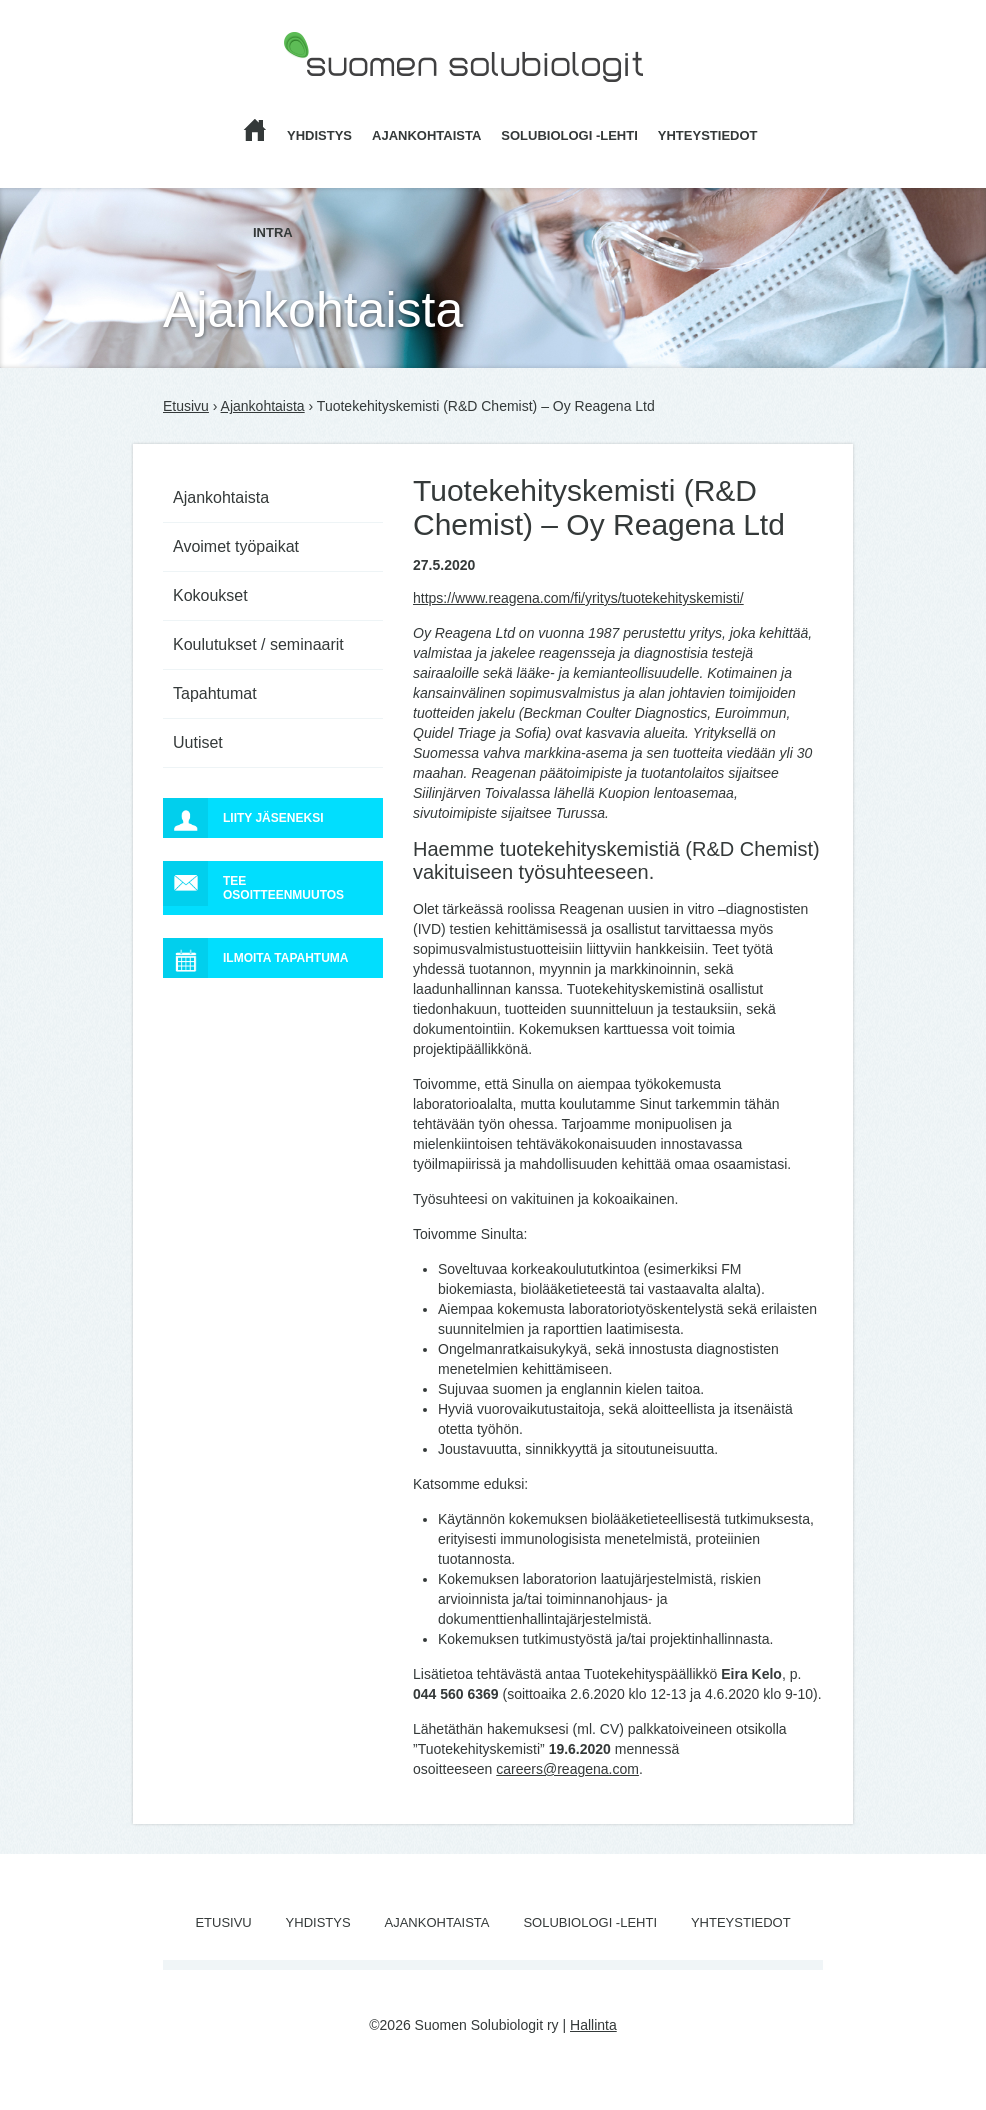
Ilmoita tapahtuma (256, 958)
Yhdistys (319, 135)
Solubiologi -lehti (569, 135)
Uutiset (198, 742)
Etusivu (186, 406)
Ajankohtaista (426, 135)
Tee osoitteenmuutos (253, 883)
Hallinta (593, 2025)
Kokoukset (210, 595)
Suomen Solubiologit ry (355, 95)
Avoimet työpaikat (236, 546)
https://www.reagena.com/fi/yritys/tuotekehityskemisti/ (578, 598)
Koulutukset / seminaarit (258, 644)
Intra (273, 232)
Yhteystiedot (708, 135)
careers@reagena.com (567, 1769)
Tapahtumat (215, 693)
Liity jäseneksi (243, 818)
